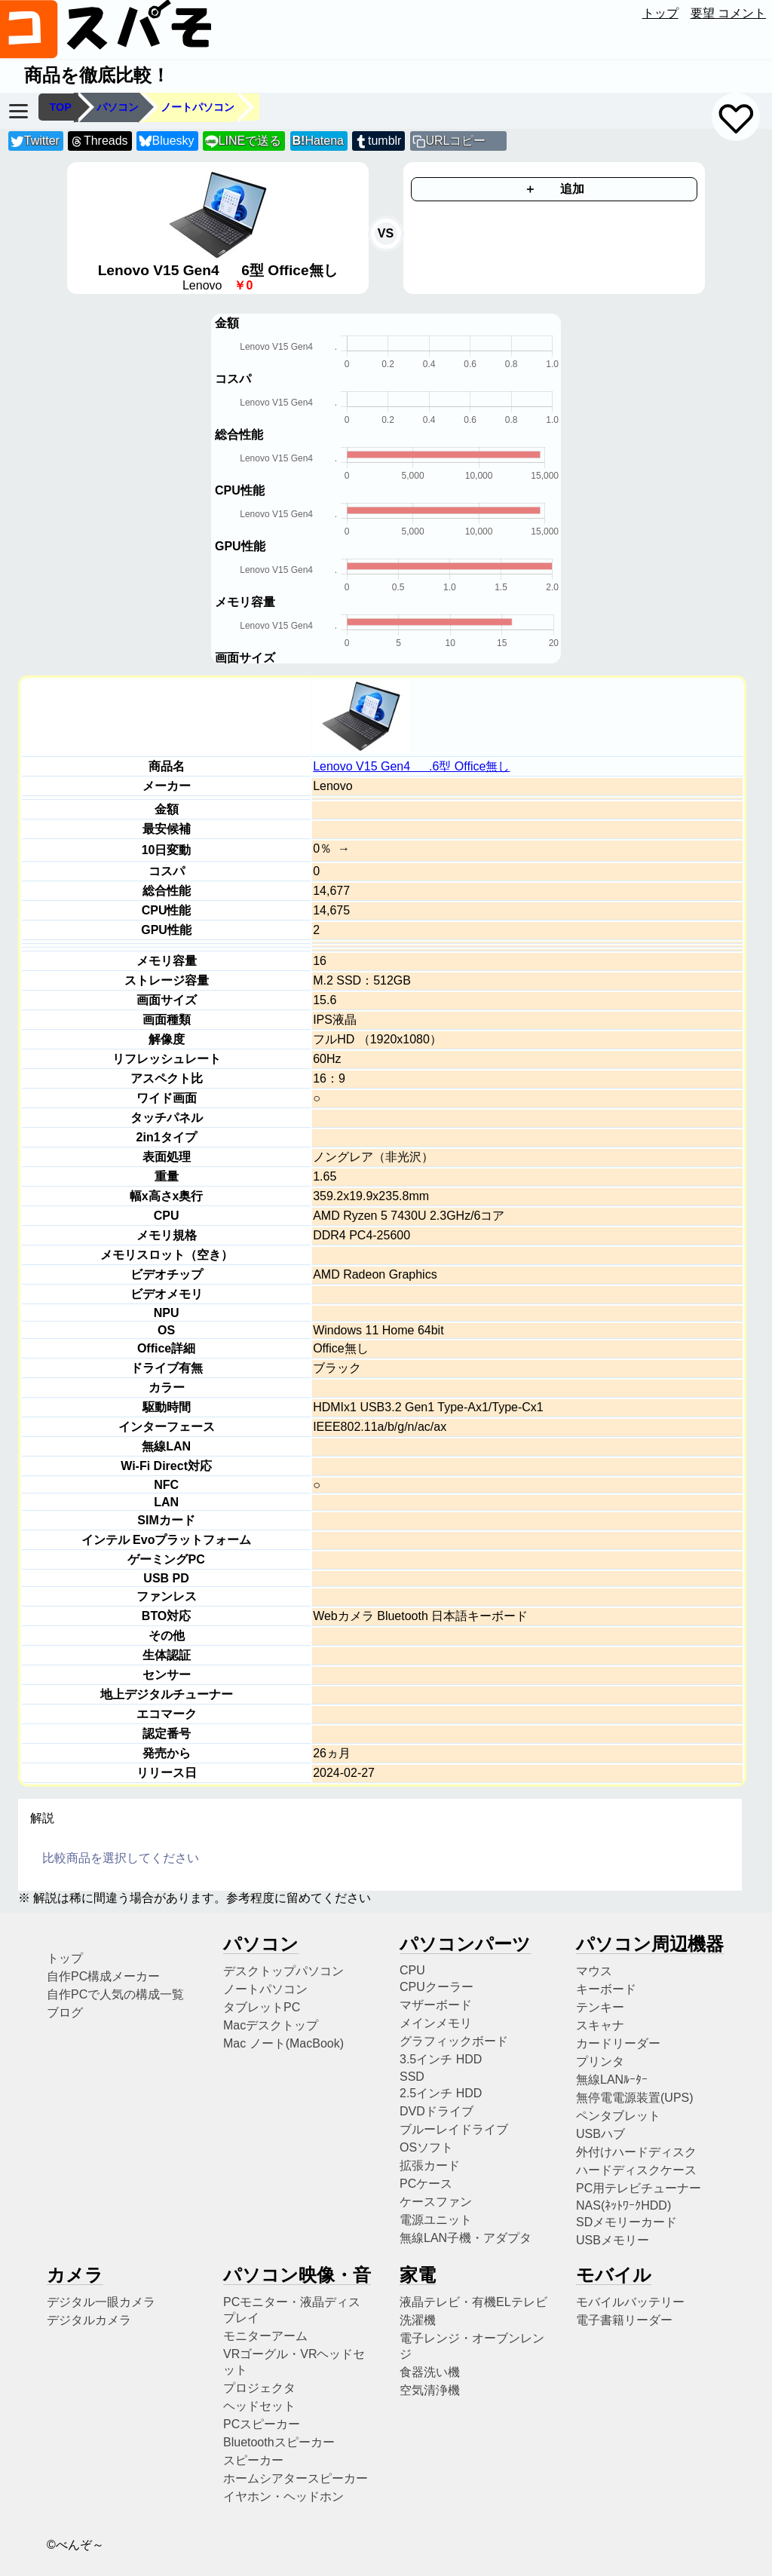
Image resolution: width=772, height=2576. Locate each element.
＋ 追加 (554, 188)
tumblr (377, 141)
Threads (98, 141)
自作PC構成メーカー (103, 1976)
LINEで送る (243, 141)
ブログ (65, 2012)
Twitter (35, 141)
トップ (660, 13)
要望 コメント (728, 13)
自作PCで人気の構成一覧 (115, 1994)
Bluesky (167, 141)
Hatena (318, 140)
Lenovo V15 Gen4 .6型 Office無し (411, 766)
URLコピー (455, 140)
